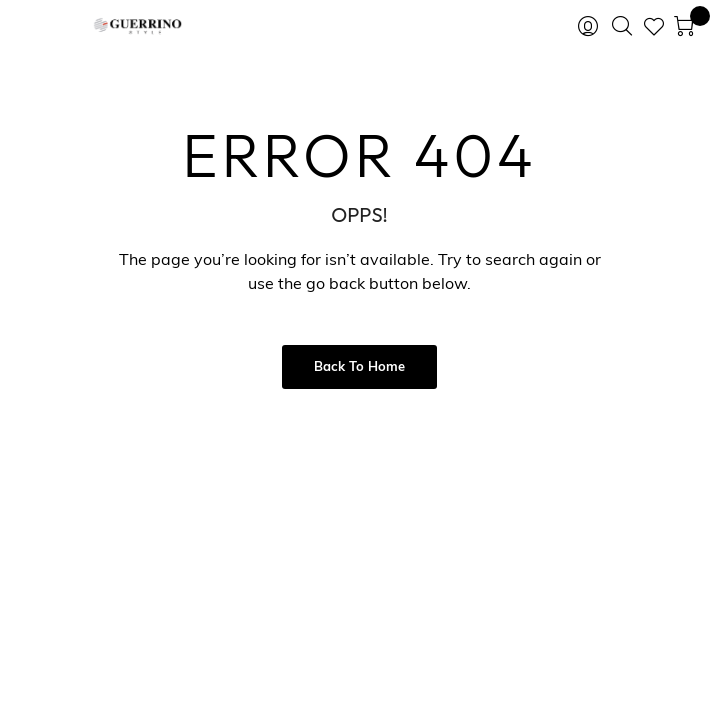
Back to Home (359, 367)
